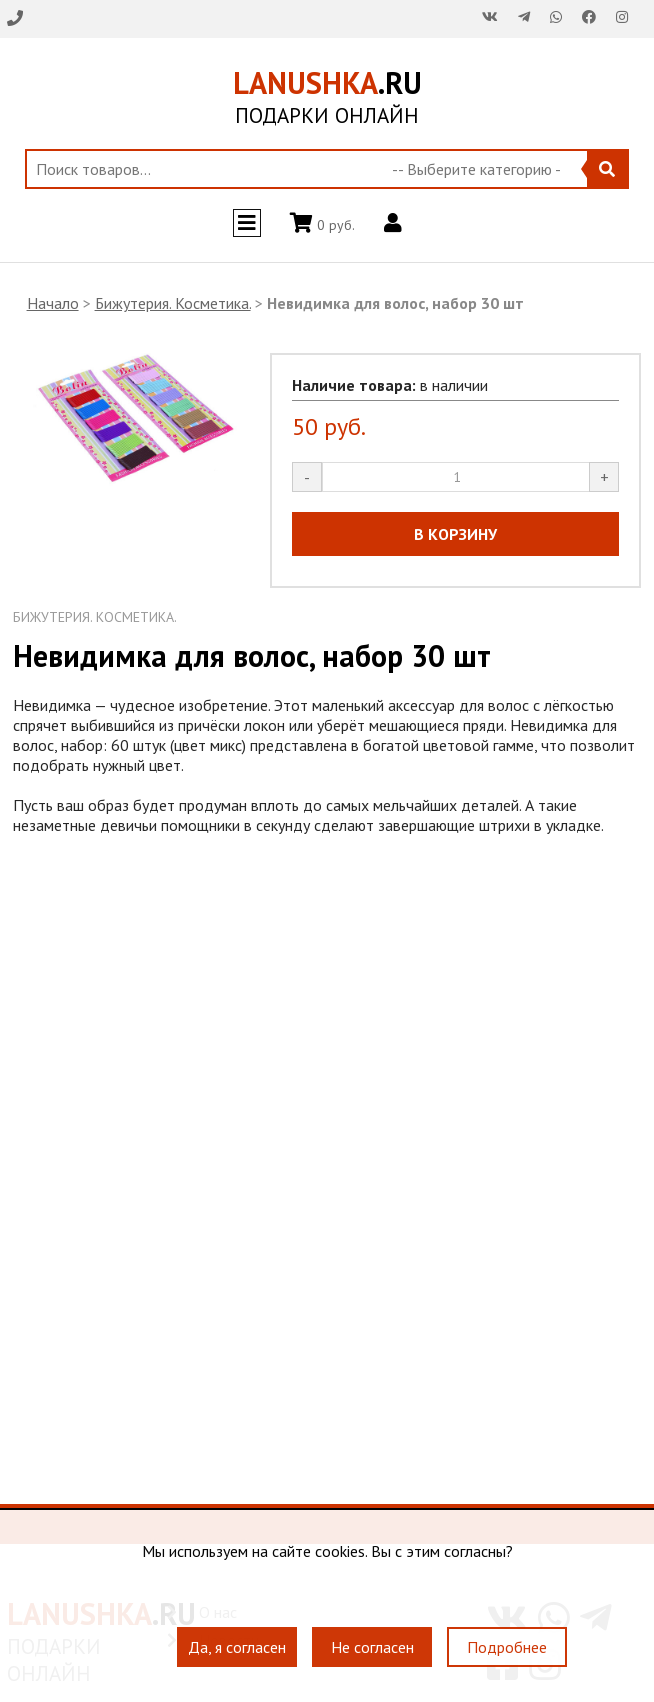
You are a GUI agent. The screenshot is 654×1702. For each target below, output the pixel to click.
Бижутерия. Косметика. (173, 303)
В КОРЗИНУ (455, 534)
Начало (53, 303)
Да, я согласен (237, 1647)
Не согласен (372, 1647)
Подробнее (507, 1647)
